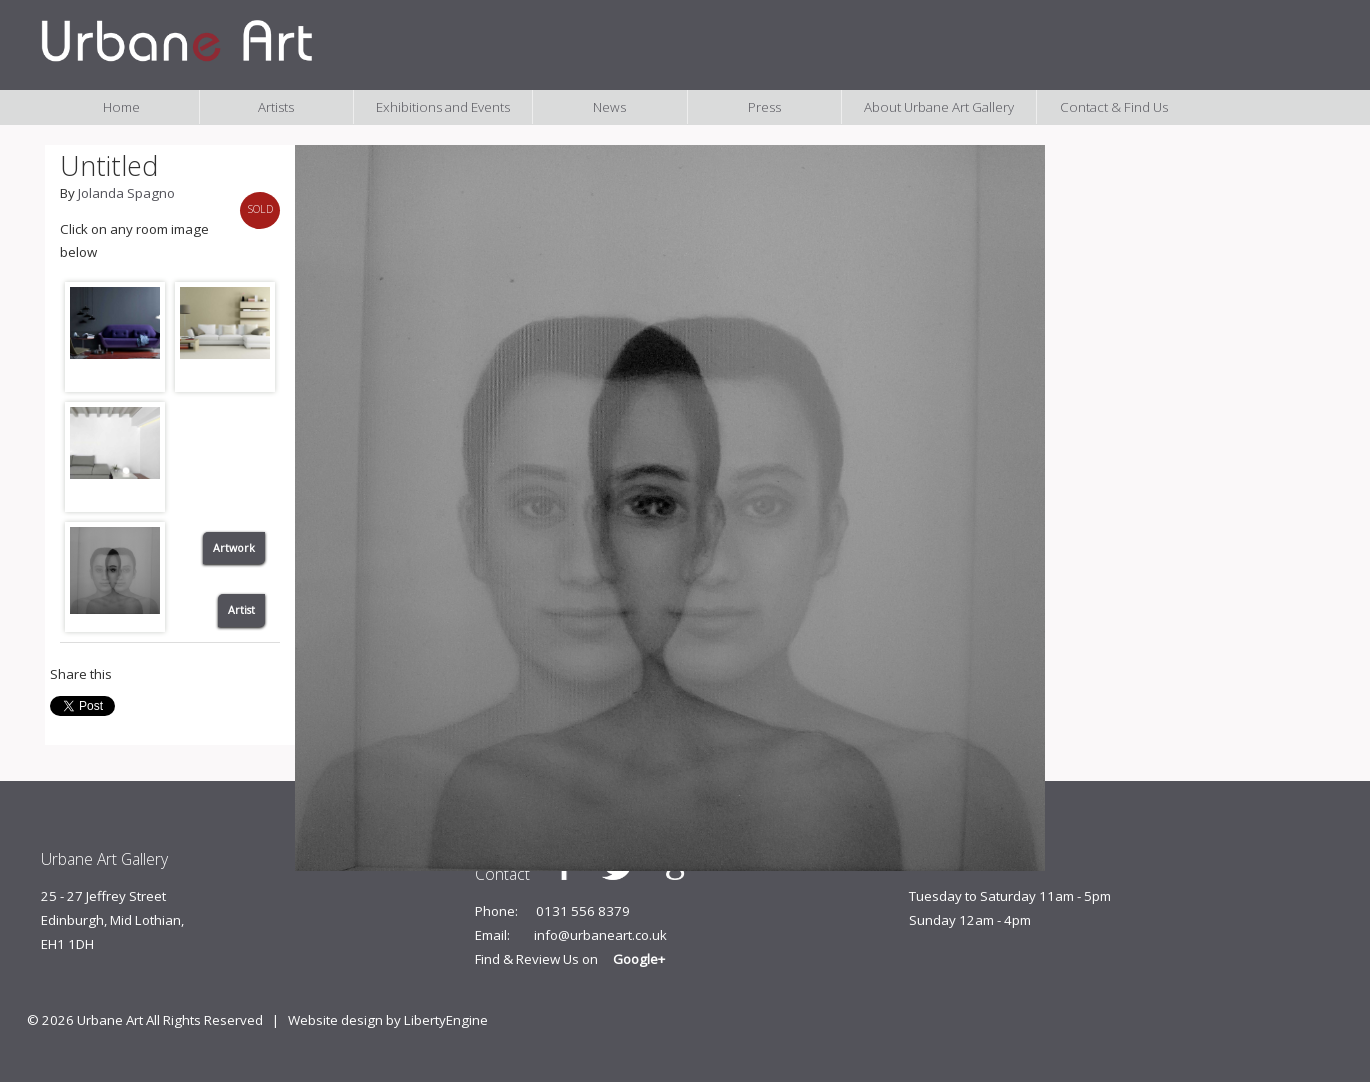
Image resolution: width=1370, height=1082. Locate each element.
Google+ (639, 959)
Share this (81, 674)
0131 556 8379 (583, 911)
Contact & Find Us (1114, 107)
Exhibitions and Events (443, 107)
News (609, 107)
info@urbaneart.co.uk (600, 935)
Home (121, 107)
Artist (241, 610)
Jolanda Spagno (126, 193)
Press (764, 107)
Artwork (234, 548)
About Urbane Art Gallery (939, 107)
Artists (276, 107)
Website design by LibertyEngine (388, 1020)
